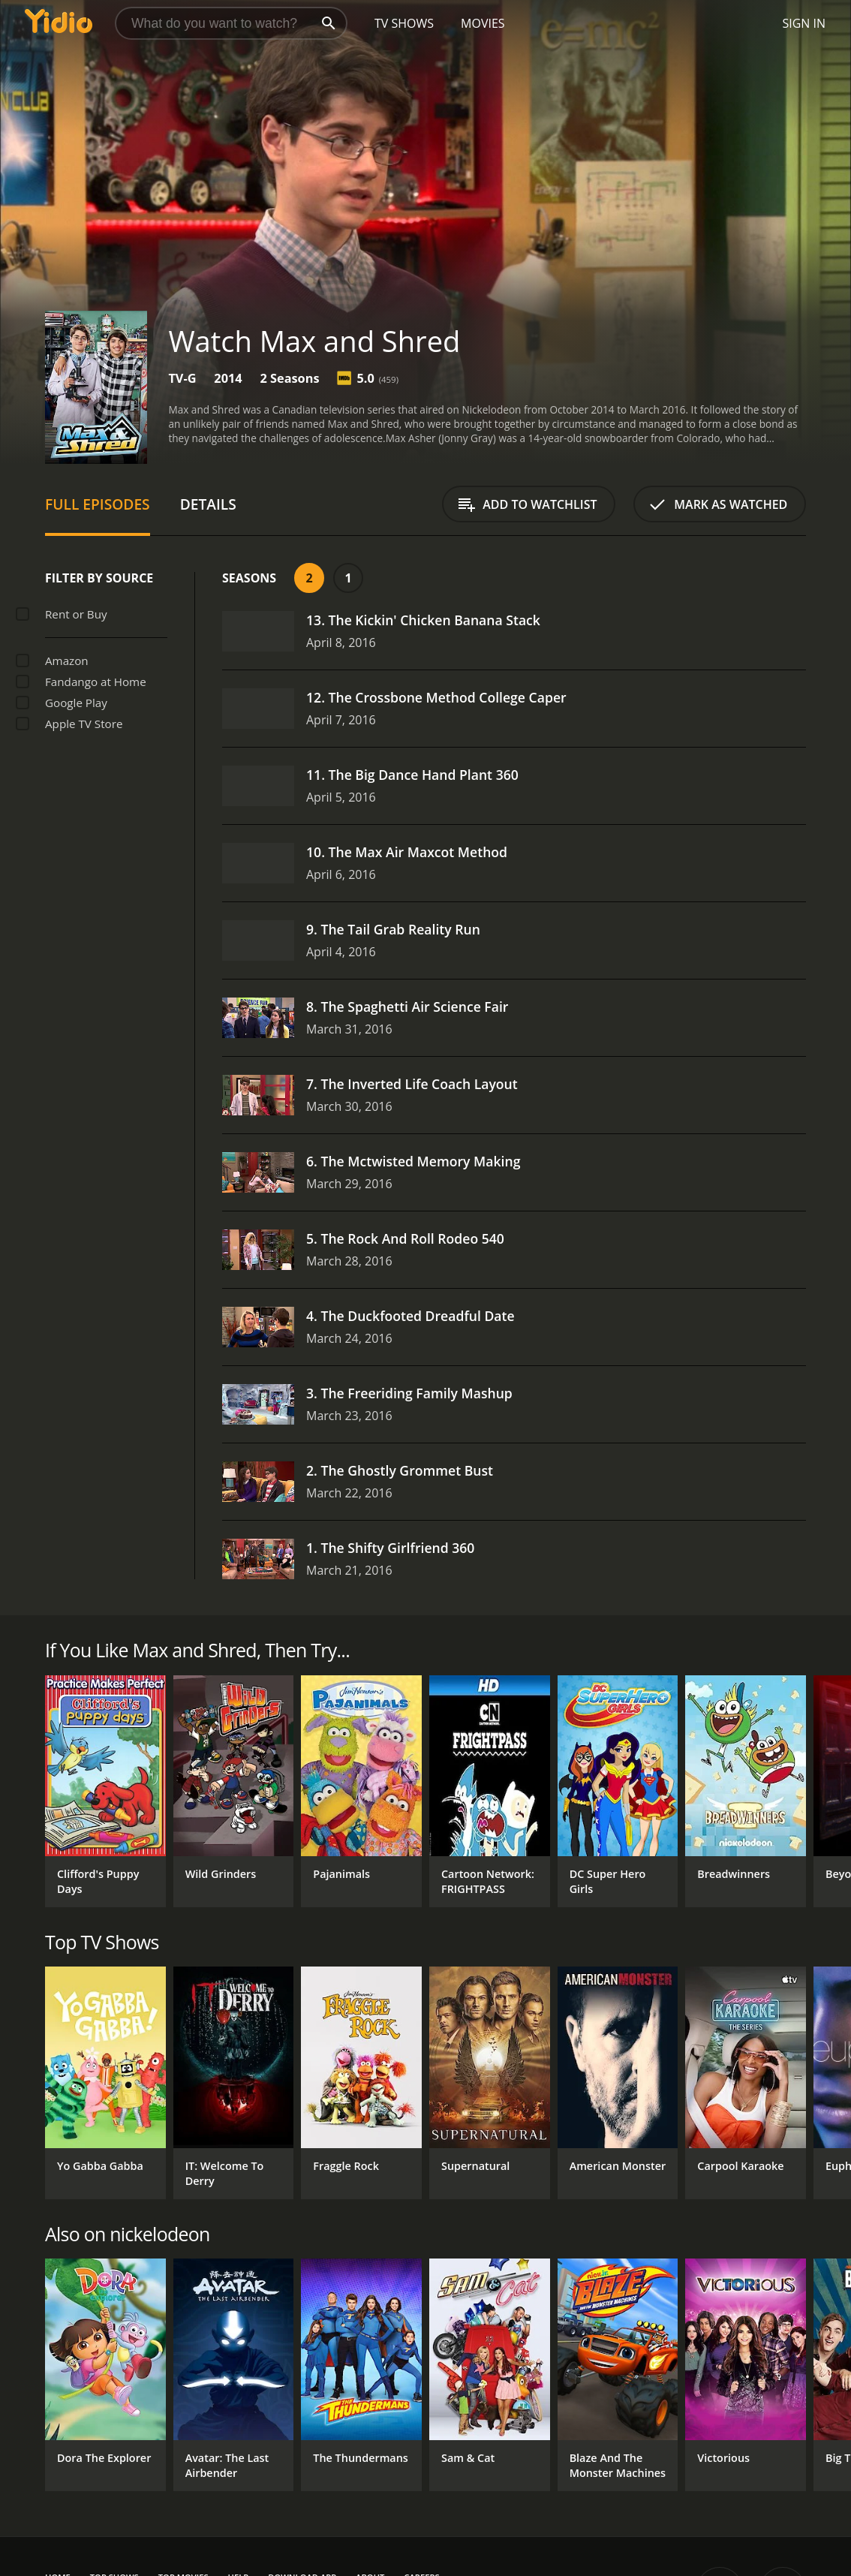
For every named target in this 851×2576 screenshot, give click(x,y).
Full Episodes (97, 504)
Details (208, 504)
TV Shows (404, 23)
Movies (483, 23)
